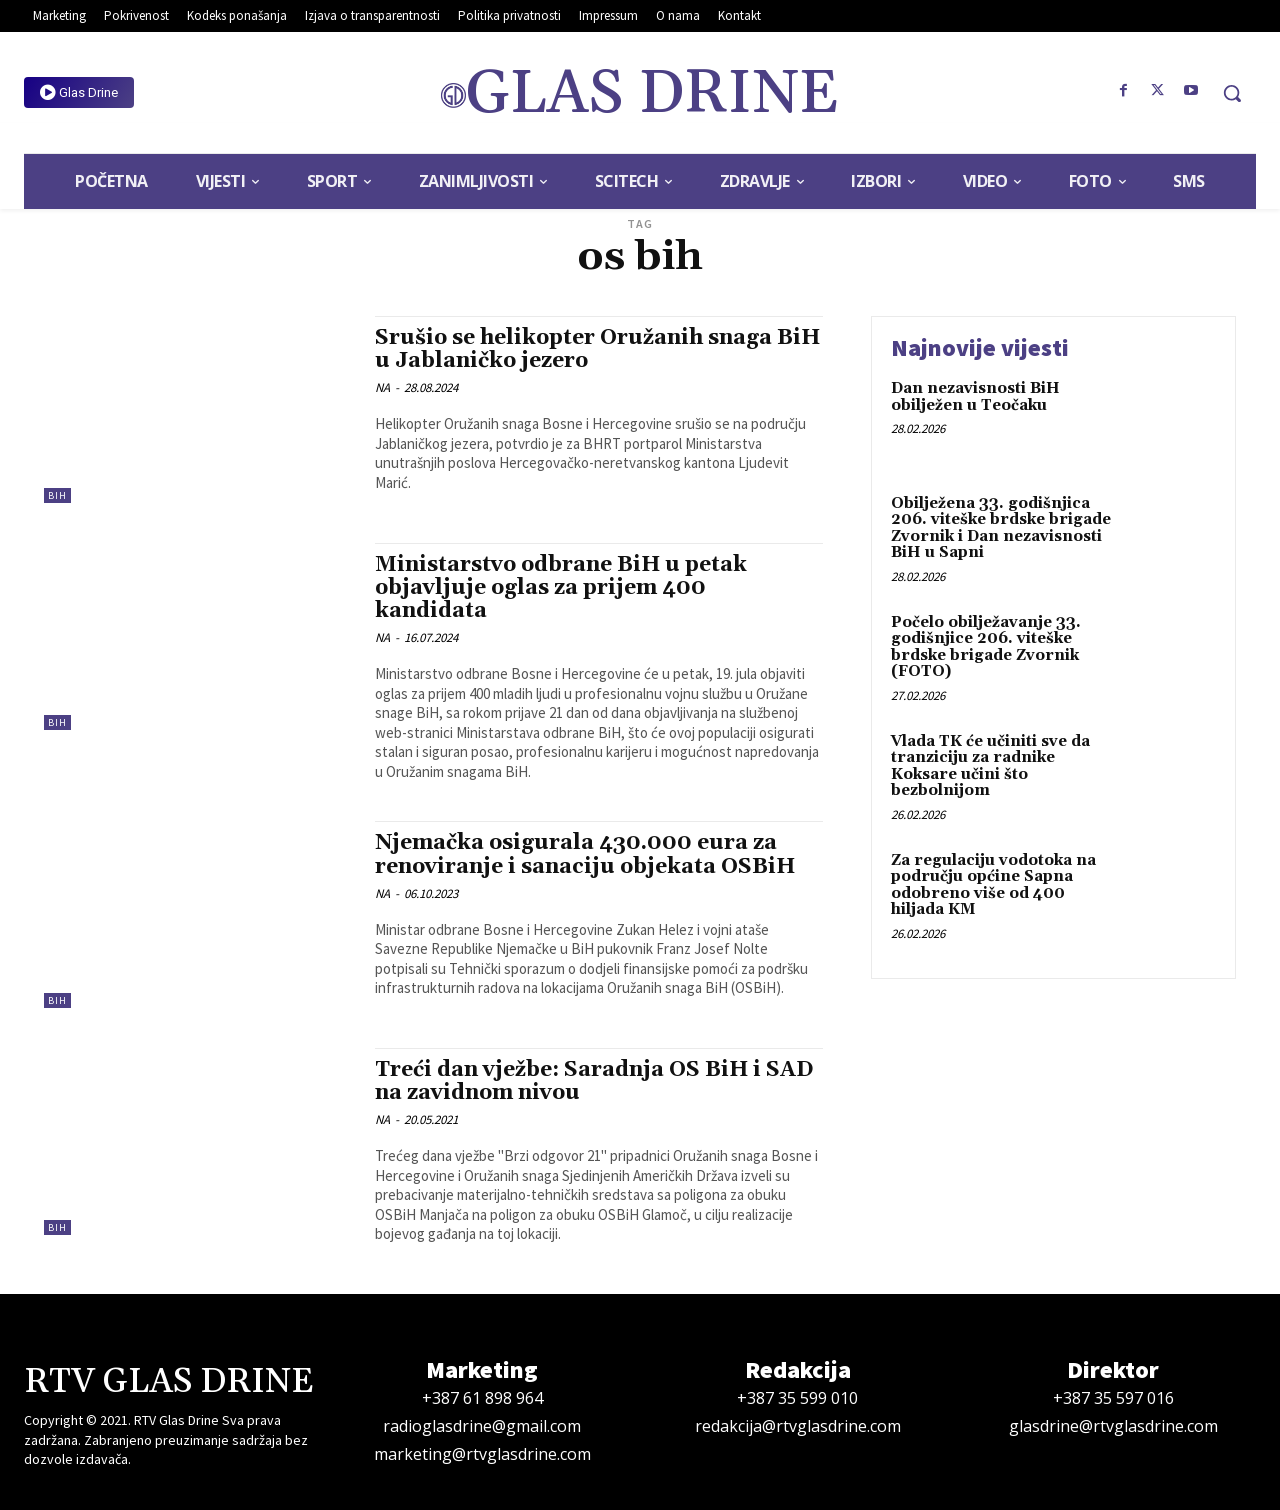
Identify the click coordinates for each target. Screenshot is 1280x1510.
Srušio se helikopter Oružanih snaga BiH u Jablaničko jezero (597, 349)
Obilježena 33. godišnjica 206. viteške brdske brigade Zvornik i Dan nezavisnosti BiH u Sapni (1001, 528)
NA (382, 387)
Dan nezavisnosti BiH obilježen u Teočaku (975, 397)
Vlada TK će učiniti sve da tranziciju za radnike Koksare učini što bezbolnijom (990, 766)
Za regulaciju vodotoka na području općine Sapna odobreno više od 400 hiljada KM (993, 885)
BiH (57, 495)
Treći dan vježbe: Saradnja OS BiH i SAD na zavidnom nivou (594, 1081)
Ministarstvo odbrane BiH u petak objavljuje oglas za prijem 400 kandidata (561, 588)
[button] (1232, 93)
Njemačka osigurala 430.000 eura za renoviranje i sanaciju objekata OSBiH (585, 854)
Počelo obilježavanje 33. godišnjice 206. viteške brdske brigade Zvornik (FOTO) (986, 647)
